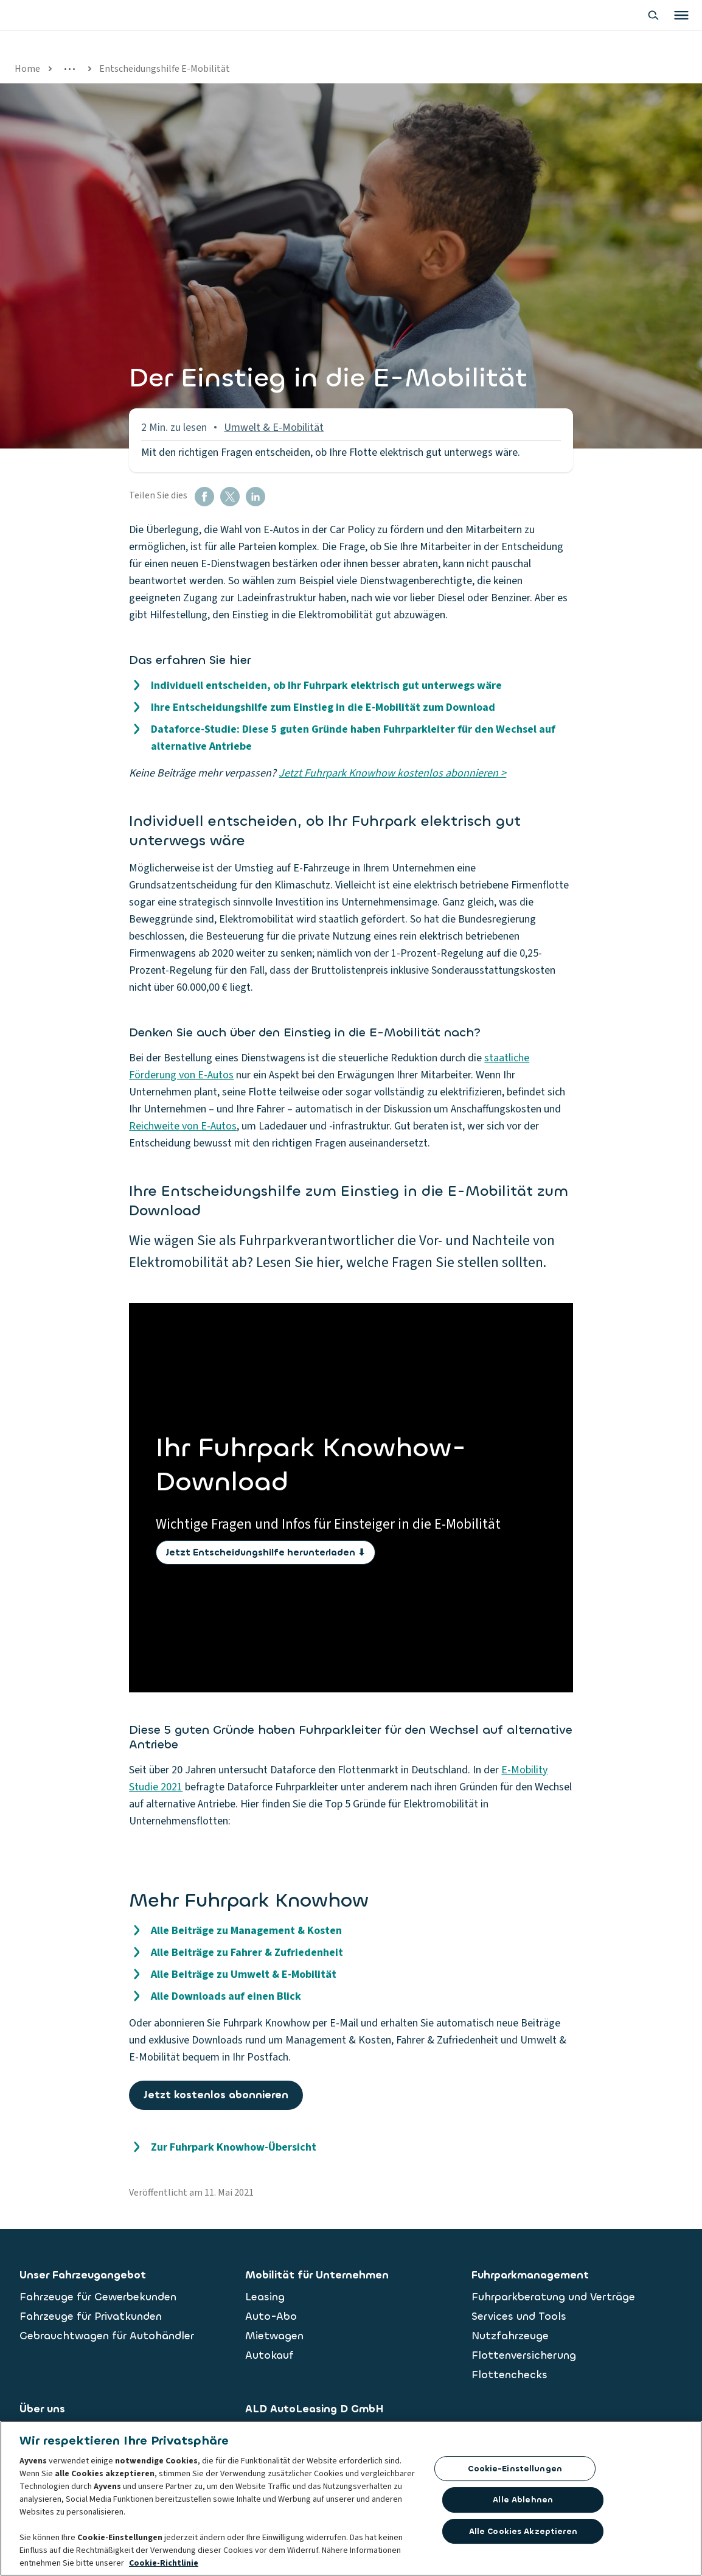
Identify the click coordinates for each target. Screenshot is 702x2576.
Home (27, 69)
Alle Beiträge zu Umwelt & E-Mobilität (243, 1974)
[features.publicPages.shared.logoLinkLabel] (73, 27)
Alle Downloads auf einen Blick (226, 1996)
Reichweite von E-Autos (183, 1126)
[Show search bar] (572, 27)
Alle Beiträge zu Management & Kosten (246, 1930)
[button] (204, 496)
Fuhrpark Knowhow (101, 69)
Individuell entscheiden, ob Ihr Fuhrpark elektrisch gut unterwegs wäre (326, 685)
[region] (351, 2498)
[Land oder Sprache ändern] (667, 26)
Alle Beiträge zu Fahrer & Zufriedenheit (247, 1952)
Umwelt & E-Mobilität (274, 69)
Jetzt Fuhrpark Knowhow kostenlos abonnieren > (392, 773)
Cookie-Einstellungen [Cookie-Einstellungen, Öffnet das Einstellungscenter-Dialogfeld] (515, 2468)
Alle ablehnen (523, 2499)
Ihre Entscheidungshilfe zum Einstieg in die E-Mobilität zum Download (323, 707)
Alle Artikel (184, 69)
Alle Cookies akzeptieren (523, 2531)
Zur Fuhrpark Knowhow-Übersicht (233, 2147)
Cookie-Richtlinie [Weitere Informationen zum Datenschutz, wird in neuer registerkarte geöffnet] (163, 2563)
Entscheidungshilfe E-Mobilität (404, 69)
